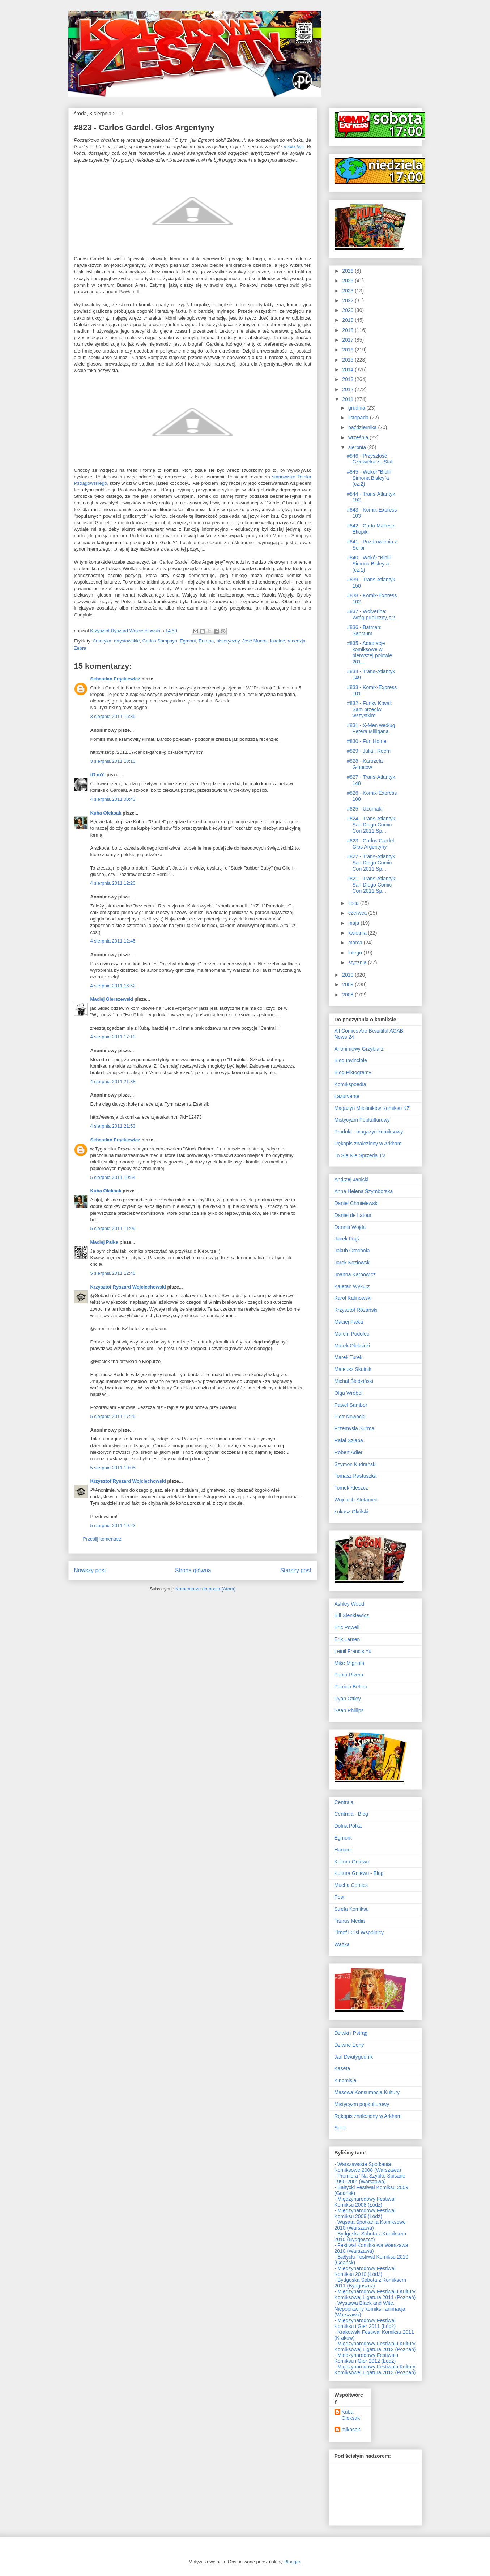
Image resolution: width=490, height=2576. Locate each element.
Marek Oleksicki (352, 1346)
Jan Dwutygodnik (354, 2057)
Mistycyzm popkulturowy (362, 2104)
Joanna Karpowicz (355, 1274)
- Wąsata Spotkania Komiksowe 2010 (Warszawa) (370, 2225)
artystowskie (127, 641)
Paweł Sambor (351, 1405)
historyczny (227, 641)
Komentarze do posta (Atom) (205, 1589)
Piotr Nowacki (350, 1416)
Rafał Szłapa (349, 1440)
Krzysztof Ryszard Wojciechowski (128, 1287)
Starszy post (295, 1570)
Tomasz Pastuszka (356, 1476)
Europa (206, 641)
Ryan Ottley (348, 1698)
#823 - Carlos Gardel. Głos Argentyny (371, 844)
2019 (348, 320)
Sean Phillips (349, 1710)
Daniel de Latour (353, 1215)
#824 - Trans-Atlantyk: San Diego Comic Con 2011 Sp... (371, 825)
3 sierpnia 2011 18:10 (113, 761)
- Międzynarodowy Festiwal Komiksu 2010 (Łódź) (365, 2271)
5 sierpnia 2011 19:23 (113, 1525)
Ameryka (102, 641)
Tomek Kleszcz (351, 1488)
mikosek (351, 2429)
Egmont (188, 641)
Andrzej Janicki (351, 1179)
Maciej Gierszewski (111, 999)
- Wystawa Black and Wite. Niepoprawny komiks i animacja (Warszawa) (370, 2308)
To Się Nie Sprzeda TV (360, 1155)
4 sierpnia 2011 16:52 (113, 985)
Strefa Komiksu (352, 1909)
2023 (348, 291)
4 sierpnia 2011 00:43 (113, 799)
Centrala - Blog (351, 1814)
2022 (348, 300)
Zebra (80, 648)
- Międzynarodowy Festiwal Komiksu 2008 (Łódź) (365, 2202)
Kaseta (342, 2068)
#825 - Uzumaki (364, 809)
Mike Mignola (349, 1663)
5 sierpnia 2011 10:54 (113, 1177)
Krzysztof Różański (356, 1310)
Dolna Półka (348, 1826)
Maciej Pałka (104, 1242)
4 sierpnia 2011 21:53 (113, 1126)
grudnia (357, 408)
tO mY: (98, 774)
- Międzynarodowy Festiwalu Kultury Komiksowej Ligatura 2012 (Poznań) (375, 2346)
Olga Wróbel (349, 1393)
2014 (348, 369)
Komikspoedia (350, 1084)
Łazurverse (347, 1096)
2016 (348, 350)
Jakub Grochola (352, 1250)
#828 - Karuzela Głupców (365, 764)
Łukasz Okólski (351, 1512)
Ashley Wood (349, 1604)
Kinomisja (346, 2080)
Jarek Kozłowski (353, 1262)
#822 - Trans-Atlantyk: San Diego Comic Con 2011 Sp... (371, 863)
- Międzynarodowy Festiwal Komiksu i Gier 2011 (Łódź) (365, 2323)
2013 (348, 379)
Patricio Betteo (351, 1686)
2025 (348, 280)
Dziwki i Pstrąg (351, 2033)
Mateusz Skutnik (353, 1369)
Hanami (343, 1850)
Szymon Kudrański (356, 1464)
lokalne (277, 641)
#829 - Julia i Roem (369, 751)
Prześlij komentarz (102, 1539)
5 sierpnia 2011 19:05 (113, 1467)
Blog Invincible (351, 1060)
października (363, 427)
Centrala (344, 1802)
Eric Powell (347, 1627)
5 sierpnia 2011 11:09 (113, 1228)
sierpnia (357, 447)
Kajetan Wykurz (352, 1286)
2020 (348, 310)
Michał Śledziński (354, 1381)
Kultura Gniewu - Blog (359, 1873)
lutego (355, 953)
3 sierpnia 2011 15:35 (113, 716)
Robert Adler (349, 1452)
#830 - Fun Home (366, 741)
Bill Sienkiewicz (352, 1615)
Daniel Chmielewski (357, 1203)
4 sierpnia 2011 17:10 (113, 1036)
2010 (348, 975)
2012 (348, 389)
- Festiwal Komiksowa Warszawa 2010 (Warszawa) (371, 2248)
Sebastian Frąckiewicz (115, 679)
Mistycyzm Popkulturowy (362, 1120)
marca (356, 942)
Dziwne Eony (349, 2045)
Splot (340, 2128)
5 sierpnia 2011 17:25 (113, 1416)
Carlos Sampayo (159, 641)
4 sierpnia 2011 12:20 (113, 883)
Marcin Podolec (352, 1334)
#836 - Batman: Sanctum (364, 630)
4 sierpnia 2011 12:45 (113, 941)
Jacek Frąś (347, 1239)
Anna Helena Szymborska (364, 1191)
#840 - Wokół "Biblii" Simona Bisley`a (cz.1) (369, 564)
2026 (348, 271)
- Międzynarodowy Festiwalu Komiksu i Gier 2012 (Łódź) (367, 2358)
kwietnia (358, 933)
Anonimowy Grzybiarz (359, 1049)
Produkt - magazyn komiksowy (369, 1132)
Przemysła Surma (354, 1428)
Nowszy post (90, 1570)
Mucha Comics (351, 1885)
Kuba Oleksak (106, 813)
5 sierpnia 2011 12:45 (113, 1273)
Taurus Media (350, 1921)
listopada (359, 417)
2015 (348, 360)
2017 (348, 340)
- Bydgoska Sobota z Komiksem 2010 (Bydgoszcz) (370, 2236)
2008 (348, 994)
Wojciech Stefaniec (356, 1500)
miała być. (294, 146)
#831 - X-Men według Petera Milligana (371, 728)
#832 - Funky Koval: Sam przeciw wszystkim (369, 709)
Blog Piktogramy (353, 1072)
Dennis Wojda (350, 1227)
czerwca (358, 913)
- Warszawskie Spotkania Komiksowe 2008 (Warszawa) (368, 2167)
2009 (348, 984)
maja (354, 923)
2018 (348, 330)
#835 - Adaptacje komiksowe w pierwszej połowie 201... (369, 652)
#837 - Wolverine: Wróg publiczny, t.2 (371, 614)
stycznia (358, 962)
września (359, 437)
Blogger (292, 2561)
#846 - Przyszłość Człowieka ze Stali (370, 459)
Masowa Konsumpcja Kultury (367, 2092)
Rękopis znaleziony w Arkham (368, 1143)
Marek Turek (349, 1357)
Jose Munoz (255, 641)
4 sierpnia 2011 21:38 (113, 1081)
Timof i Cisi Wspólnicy (359, 1932)
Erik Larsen (347, 1639)
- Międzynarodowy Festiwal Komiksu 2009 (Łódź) (365, 2213)
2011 (348, 399)
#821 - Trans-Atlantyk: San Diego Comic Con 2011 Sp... (371, 885)
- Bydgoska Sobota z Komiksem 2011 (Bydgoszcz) (370, 2283)
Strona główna (193, 1570)
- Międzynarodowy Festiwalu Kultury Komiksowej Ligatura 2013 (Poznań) (375, 2369)
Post (340, 1897)
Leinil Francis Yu (353, 1651)
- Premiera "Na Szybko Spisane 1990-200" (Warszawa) (370, 2178)
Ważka (342, 1944)
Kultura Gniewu (352, 1861)
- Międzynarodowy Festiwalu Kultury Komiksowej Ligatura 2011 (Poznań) (375, 2294)
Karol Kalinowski (353, 1298)
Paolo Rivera (349, 1675)
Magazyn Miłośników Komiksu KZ (372, 1108)
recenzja (296, 641)
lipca (354, 903)
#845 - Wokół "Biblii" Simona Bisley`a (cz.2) (369, 478)
